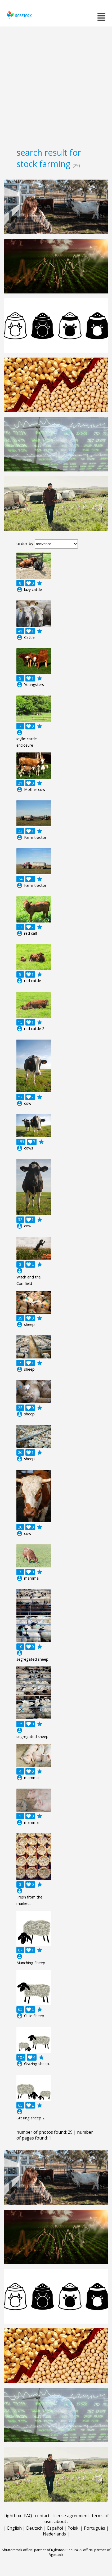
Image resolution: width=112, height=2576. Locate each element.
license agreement (70, 2516)
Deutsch (34, 2528)
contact (42, 2516)
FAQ (28, 2516)
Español (55, 2528)
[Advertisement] (56, 85)
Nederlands (54, 2534)
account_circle (19, 589)
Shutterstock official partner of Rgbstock (34, 2549)
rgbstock (19, 15)
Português (94, 2528)
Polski (73, 2528)
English (14, 2528)
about (60, 2521)
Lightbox (12, 2516)
